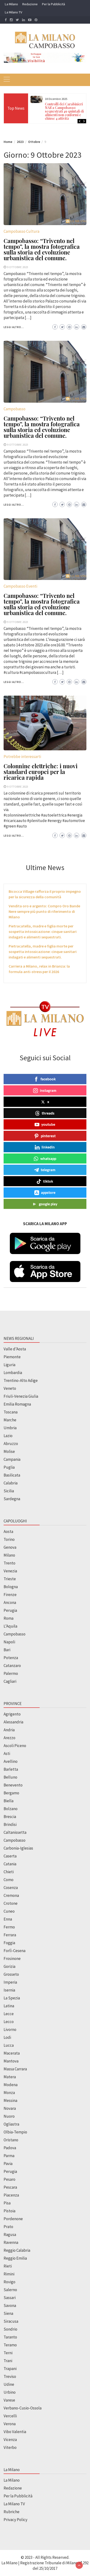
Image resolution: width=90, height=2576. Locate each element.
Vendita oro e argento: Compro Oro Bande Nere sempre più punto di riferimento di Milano (44, 911)
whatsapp (45, 1158)
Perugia (10, 1610)
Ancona (10, 1602)
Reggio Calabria (17, 2250)
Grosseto (11, 1974)
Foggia (9, 1942)
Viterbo (10, 2447)
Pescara (10, 2187)
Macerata (12, 2053)
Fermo (9, 1927)
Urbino (10, 2392)
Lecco (9, 2021)
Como (8, 1879)
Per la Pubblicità (53, 4)
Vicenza (10, 2439)
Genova (10, 1547)
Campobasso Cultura (21, 231)
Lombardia (13, 1372)
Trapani (10, 2368)
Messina (10, 2100)
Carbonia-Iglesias (18, 1848)
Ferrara (10, 1934)
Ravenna (11, 2242)
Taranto (10, 2337)
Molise (9, 1451)
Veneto (10, 1388)
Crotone (11, 1903)
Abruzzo (11, 1443)
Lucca (9, 2045)
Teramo (10, 2345)
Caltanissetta (15, 1832)
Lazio (8, 1435)
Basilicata (12, 1475)
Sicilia (9, 1491)
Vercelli (10, 2416)
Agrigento (12, 1714)
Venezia (10, 1571)
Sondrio (10, 2329)
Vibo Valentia (15, 2431)
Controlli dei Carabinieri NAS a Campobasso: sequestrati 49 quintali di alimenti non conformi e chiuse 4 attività (64, 111)
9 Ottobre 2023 (17, 267)
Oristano (11, 2140)
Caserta (10, 1856)
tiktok (44, 1181)
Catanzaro (12, 1665)
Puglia (9, 1467)
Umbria (10, 1427)
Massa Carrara (15, 2069)
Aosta (8, 1531)
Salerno (10, 2289)
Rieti (8, 2266)
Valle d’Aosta (15, 1349)
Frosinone (12, 1958)
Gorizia (9, 1966)
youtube (45, 1124)
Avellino (11, 1761)
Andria (9, 1729)
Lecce (9, 2013)
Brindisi (10, 1824)
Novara (10, 2108)
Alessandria (13, 1722)
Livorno (10, 2029)
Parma (9, 2155)
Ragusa (10, 2234)
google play (44, 1204)
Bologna (11, 1586)
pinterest (45, 1136)
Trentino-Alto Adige (21, 1380)
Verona (10, 2423)
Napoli (9, 1642)
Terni (8, 2352)
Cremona (11, 1895)
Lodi (7, 2037)
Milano (9, 1555)
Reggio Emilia (15, 2258)
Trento (9, 1563)
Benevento (13, 1785)
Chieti (9, 1871)
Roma (8, 1618)
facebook (45, 1079)
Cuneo (9, 1911)
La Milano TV (13, 12)
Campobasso (14, 408)
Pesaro (9, 2179)
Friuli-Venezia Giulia (21, 1396)
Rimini (9, 2274)
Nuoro (9, 2116)
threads (44, 1113)
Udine (9, 2384)
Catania (10, 1864)
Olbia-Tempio (15, 2132)
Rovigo (9, 2281)
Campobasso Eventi (20, 586)
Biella (8, 1800)
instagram (44, 1090)
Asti (7, 1753)
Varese (9, 2400)
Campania (12, 1459)
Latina (9, 2005)
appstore (44, 1192)
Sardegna (12, 1498)
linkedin (45, 1147)
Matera (10, 2076)
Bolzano (11, 1808)
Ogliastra (11, 2124)
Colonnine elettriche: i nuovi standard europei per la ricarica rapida (41, 771)
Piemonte (12, 1356)
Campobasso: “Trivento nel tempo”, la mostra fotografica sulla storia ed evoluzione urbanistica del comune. (42, 249)
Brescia (10, 1816)
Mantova (11, 2061)
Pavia (8, 2163)
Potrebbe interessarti (22, 756)
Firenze (10, 1594)
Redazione (30, 4)
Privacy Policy (15, 2519)
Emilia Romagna (17, 1404)
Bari (7, 1649)
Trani (8, 2360)
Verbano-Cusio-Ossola (23, 2408)
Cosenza (11, 1887)
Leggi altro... (14, 327)
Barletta (11, 1769)
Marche (10, 1420)
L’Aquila (10, 1626)
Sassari (10, 2297)
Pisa (7, 2203)
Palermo (11, 1673)
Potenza (11, 1657)
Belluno (10, 1777)
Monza (9, 2092)
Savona (10, 2305)
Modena (11, 2084)
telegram (44, 1170)
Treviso (10, 2376)
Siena (8, 2313)
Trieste (10, 1578)
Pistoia (9, 2210)
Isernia (9, 1990)
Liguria (9, 1364)
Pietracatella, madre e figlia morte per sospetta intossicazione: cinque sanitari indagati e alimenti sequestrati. (43, 931)
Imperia (10, 1982)
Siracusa (11, 2321)
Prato (8, 2226)
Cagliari (10, 1681)
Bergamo (11, 1793)
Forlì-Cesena (14, 1950)
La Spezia (12, 1998)
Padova (10, 2147)
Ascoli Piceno (15, 1745)
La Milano (11, 4)
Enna (8, 1919)
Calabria (11, 1483)
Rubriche (11, 2511)
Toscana (11, 1412)
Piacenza (11, 2195)
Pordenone (13, 2218)
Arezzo (9, 1737)
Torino (9, 1539)
